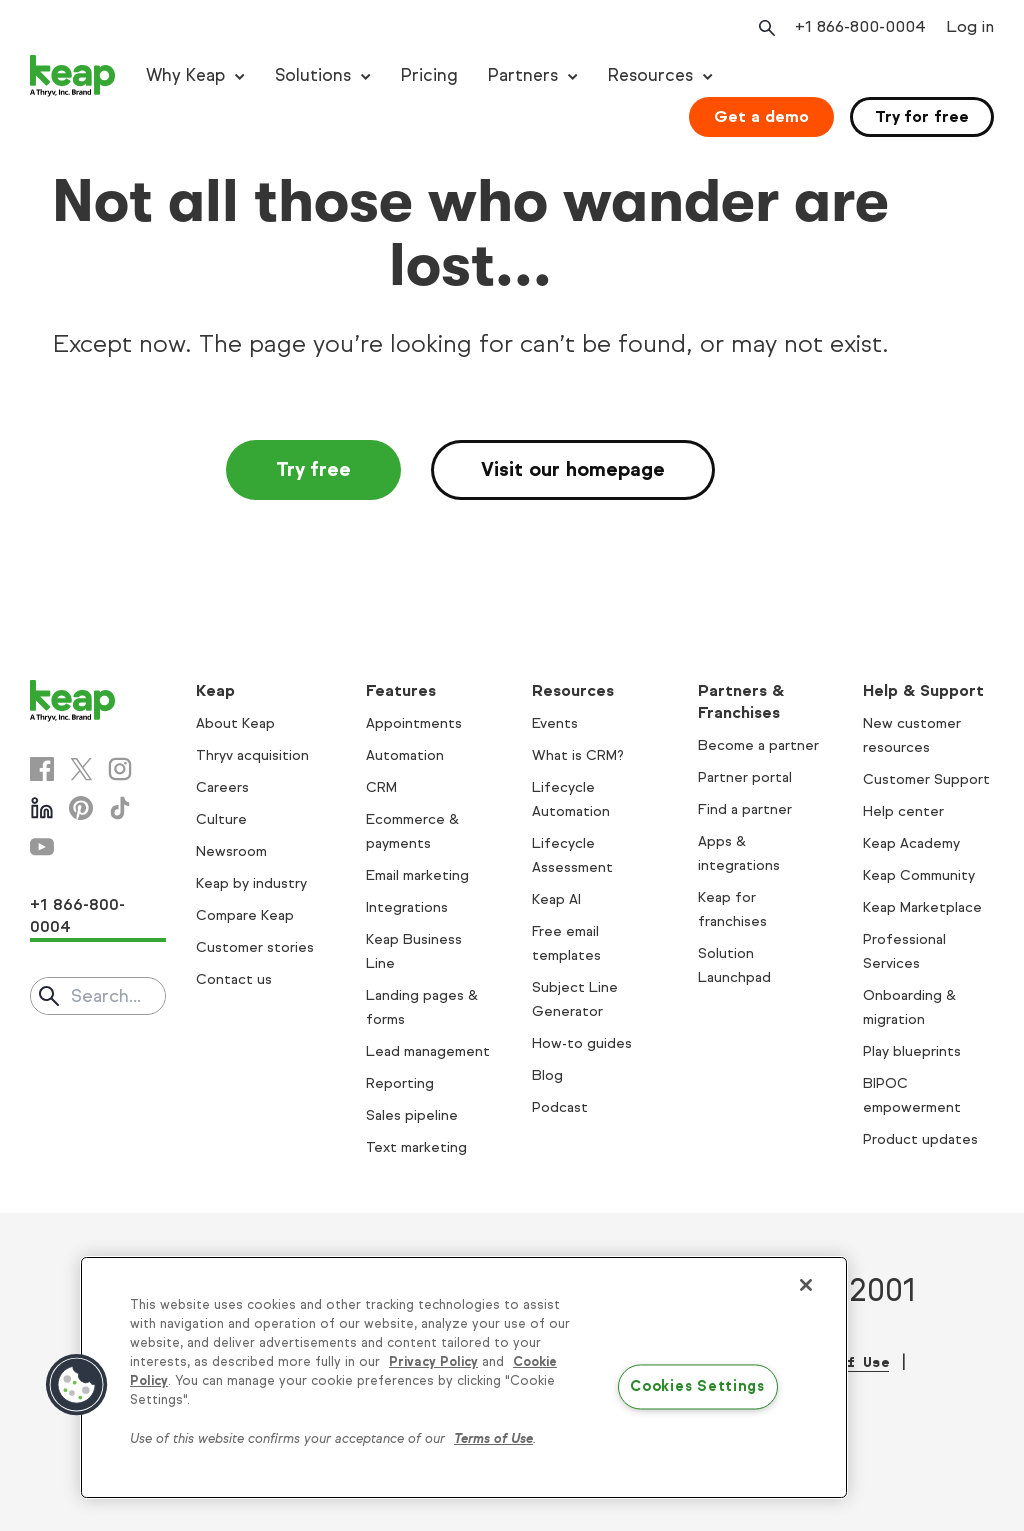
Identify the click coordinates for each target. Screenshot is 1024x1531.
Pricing (429, 75)
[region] (464, 1378)
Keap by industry (251, 883)
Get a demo (761, 116)
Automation (405, 755)
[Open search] (765, 28)
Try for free (922, 116)
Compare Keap (245, 915)
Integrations (407, 907)
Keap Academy (911, 843)
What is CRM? (578, 755)
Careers (222, 787)
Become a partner (758, 745)
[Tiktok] (120, 808)
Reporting (400, 1083)
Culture (221, 819)
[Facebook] (42, 769)
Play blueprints (912, 1051)
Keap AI (556, 899)
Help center (903, 811)
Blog (547, 1075)
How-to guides (582, 1043)
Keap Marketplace (922, 907)
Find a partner (745, 809)
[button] (77, 1385)
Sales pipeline (412, 1115)
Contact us (234, 979)
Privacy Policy (433, 1362)
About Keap (235, 723)
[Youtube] (42, 847)
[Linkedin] (42, 808)
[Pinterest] (81, 808)
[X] (81, 769)
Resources (650, 75)
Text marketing (416, 1147)
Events (555, 723)
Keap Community (919, 875)
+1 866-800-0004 (77, 915)
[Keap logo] (73, 76)
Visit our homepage (573, 469)
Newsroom (231, 851)
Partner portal (745, 777)
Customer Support (926, 779)
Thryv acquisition (252, 755)
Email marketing (417, 875)
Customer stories (255, 947)
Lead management (428, 1051)
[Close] (806, 1285)
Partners (523, 75)
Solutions (313, 75)
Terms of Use (493, 1439)
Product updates (920, 1139)
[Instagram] (120, 769)
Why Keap (185, 75)
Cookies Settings (697, 1387)
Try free (313, 469)
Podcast (560, 1107)
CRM (381, 787)
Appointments (414, 723)
